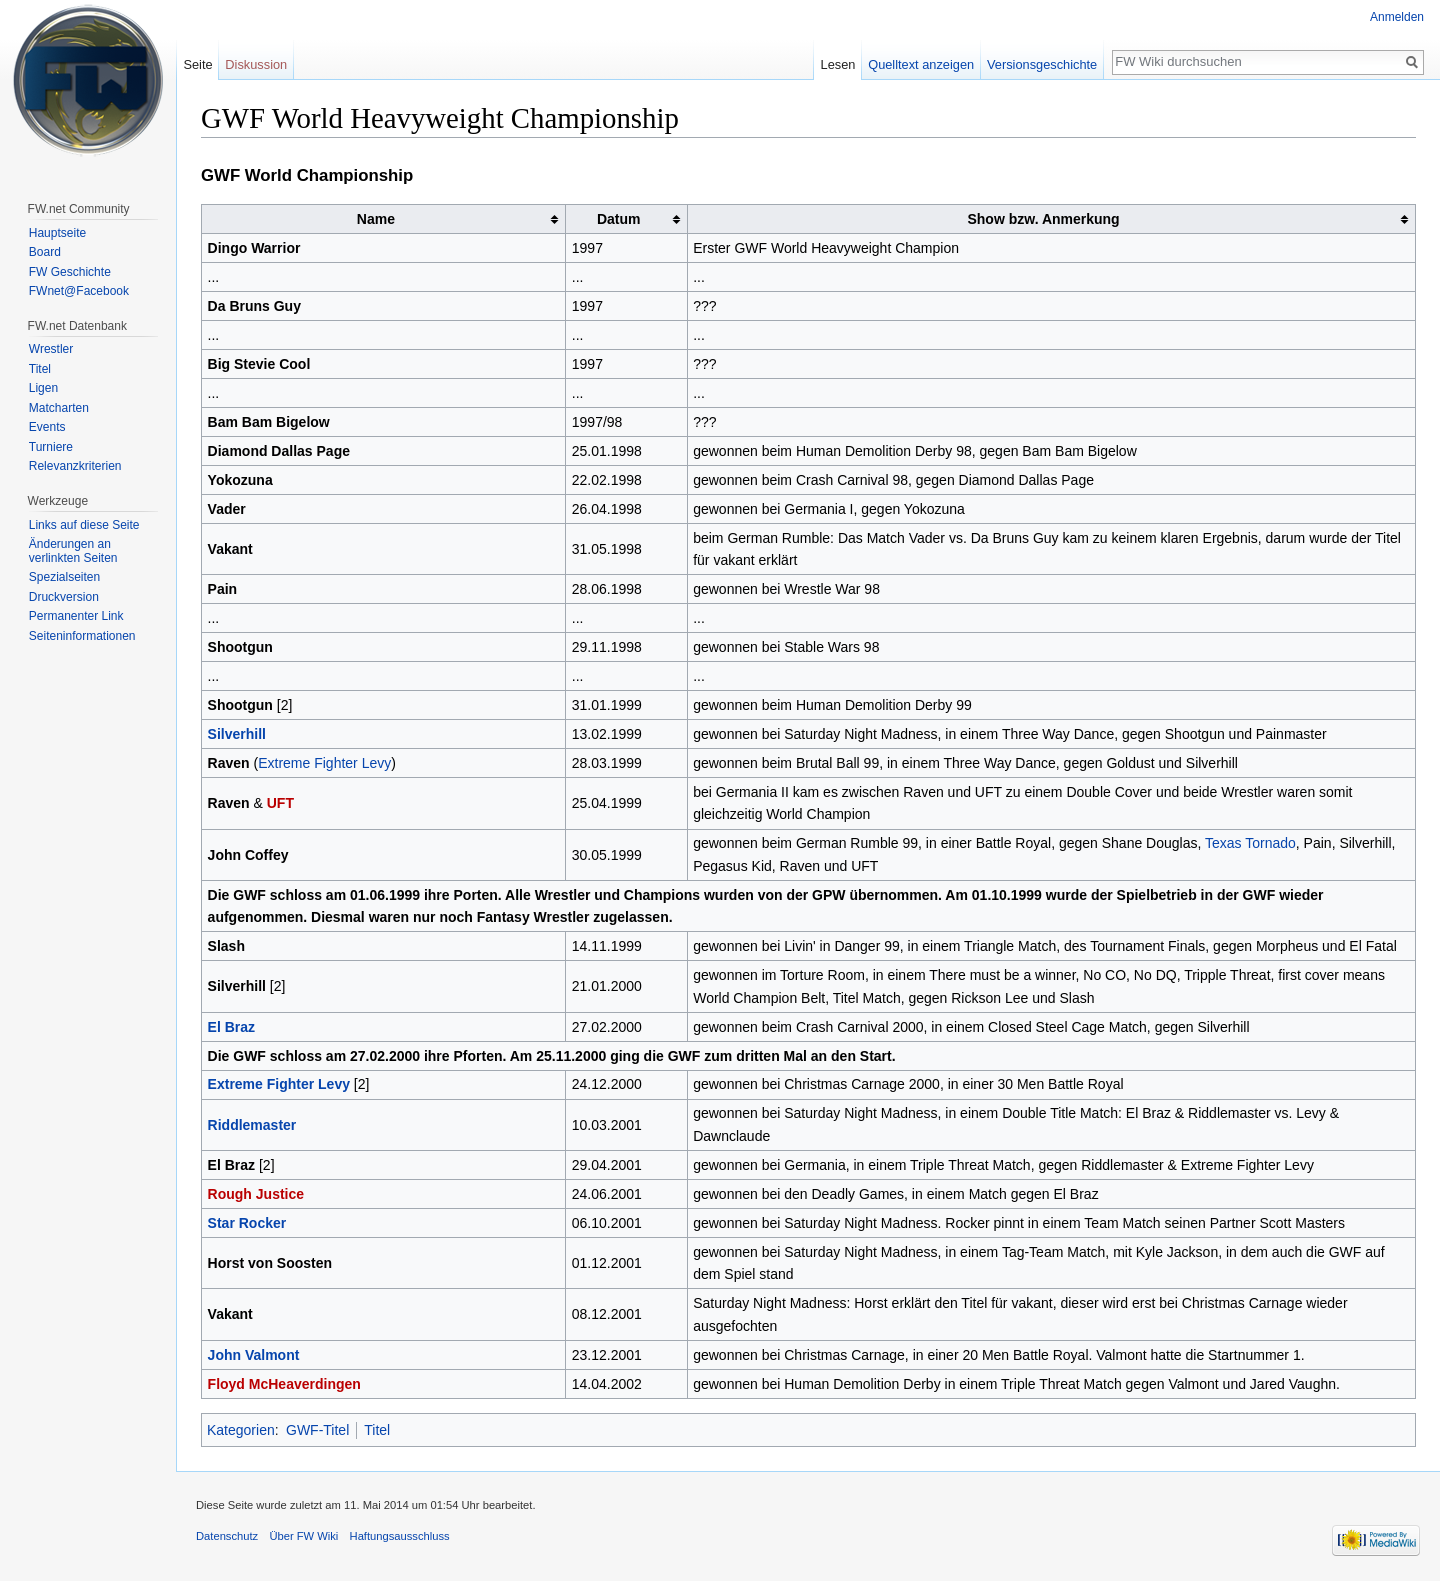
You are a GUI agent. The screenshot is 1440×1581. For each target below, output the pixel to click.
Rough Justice (256, 1194)
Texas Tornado (1250, 843)
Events (47, 427)
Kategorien (241, 1430)
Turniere (51, 447)
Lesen (838, 64)
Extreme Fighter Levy (324, 763)
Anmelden (1397, 17)
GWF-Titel (317, 1430)
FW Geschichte (70, 272)
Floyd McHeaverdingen (284, 1384)
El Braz (231, 1027)
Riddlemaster (252, 1125)
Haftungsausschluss (400, 1536)
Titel (377, 1430)
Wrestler (51, 349)
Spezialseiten (64, 577)
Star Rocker (247, 1223)
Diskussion (256, 64)
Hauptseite (57, 233)
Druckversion (64, 597)
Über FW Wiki (303, 1536)
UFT (280, 803)
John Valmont (254, 1355)
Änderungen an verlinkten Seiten (73, 551)
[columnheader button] (384, 219)
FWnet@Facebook (79, 291)
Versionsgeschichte (1042, 64)
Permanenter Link (76, 616)
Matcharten (59, 408)
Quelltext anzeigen (921, 64)
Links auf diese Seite (84, 525)
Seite (197, 64)
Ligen (43, 388)
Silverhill (237, 734)
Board (45, 252)
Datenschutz (227, 1536)
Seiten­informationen (82, 636)
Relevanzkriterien (75, 466)
